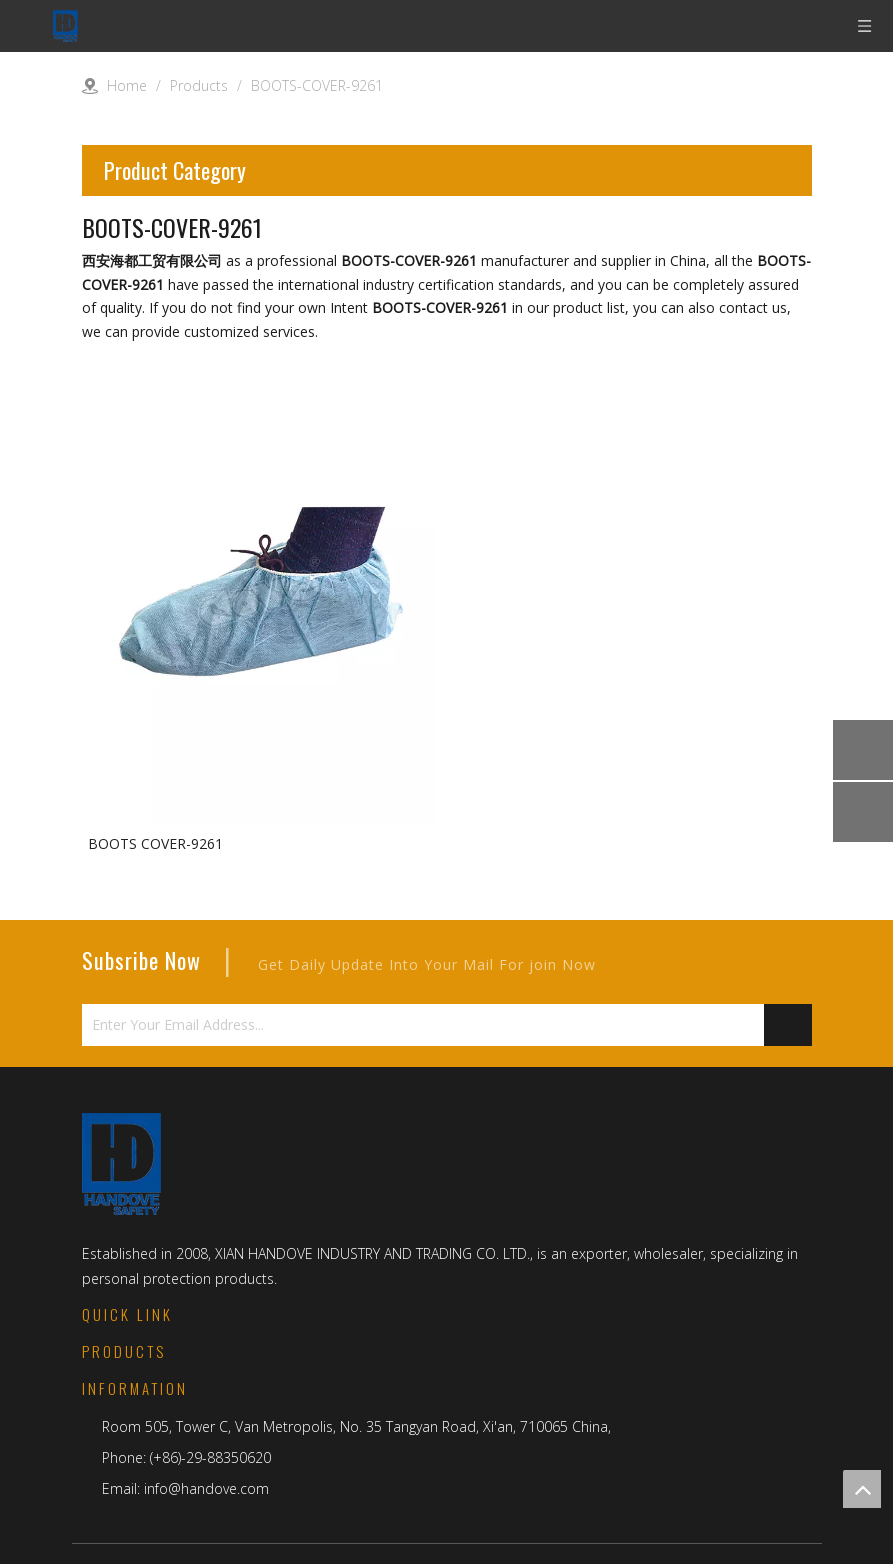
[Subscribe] (788, 1025)
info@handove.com (206, 1488)
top (862, 1489)
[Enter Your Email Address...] (410, 1025)
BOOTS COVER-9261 (155, 843)
